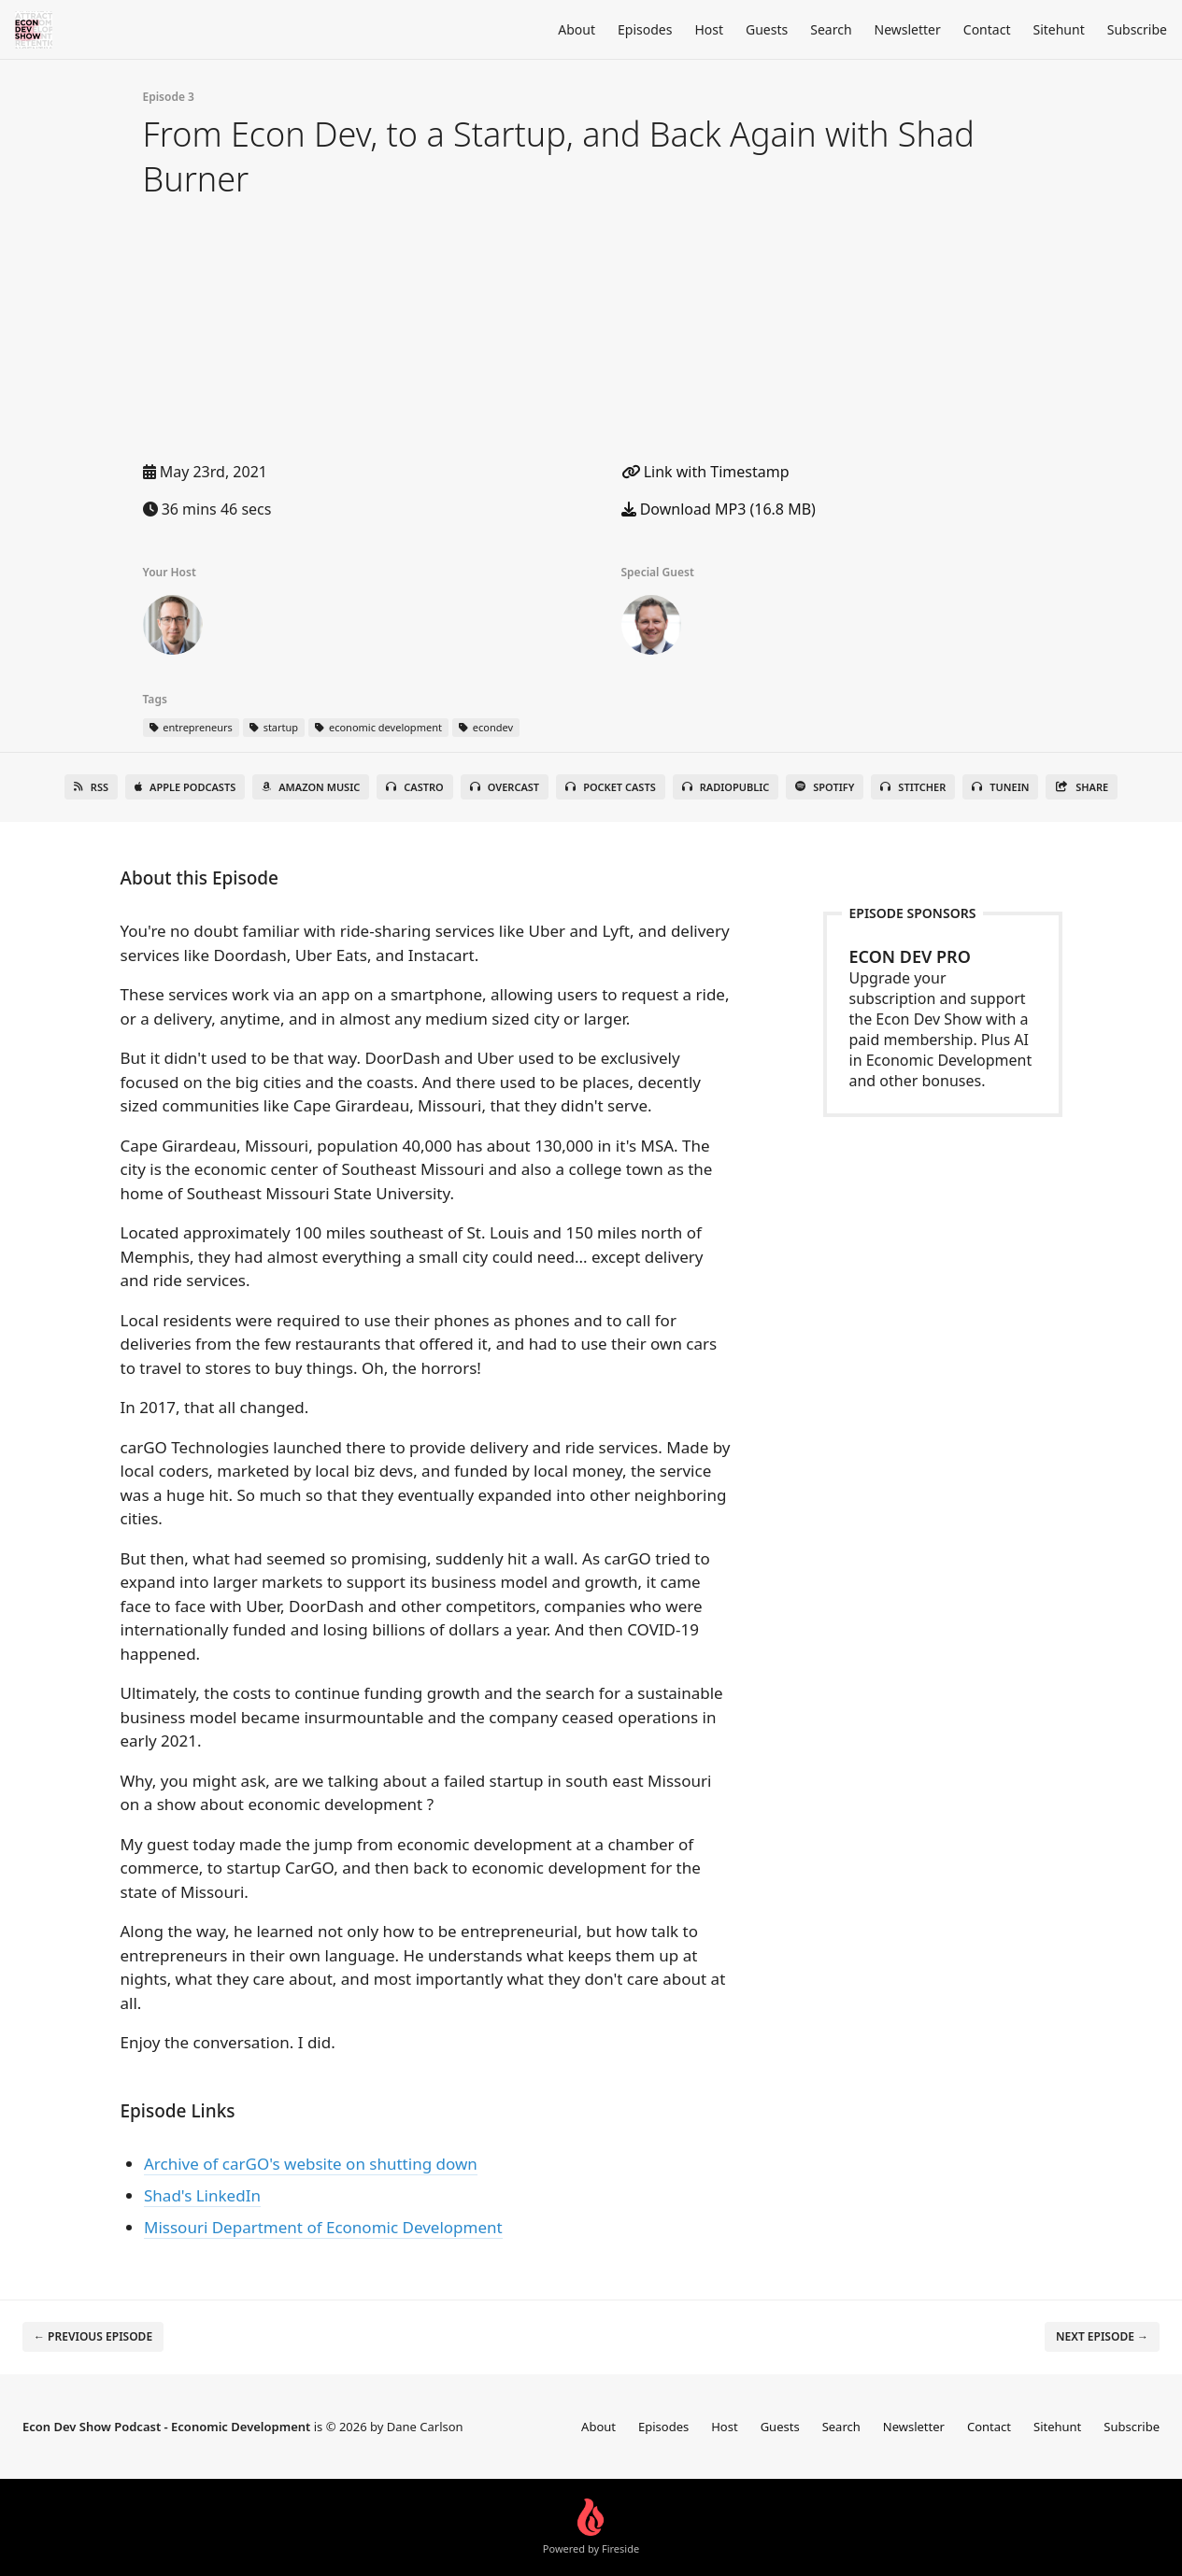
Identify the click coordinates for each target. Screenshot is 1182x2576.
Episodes (645, 29)
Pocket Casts (610, 787)
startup (273, 727)
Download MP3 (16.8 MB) (718, 509)
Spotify (824, 787)
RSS (91, 787)
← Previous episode (93, 2336)
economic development (378, 727)
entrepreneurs (191, 727)
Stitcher (913, 787)
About (576, 29)
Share (1081, 787)
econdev (486, 727)
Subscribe (1137, 29)
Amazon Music (311, 787)
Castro (414, 787)
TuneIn (1000, 787)
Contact (987, 29)
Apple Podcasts (185, 787)
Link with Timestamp (705, 471)
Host (708, 29)
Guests (767, 29)
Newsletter (908, 29)
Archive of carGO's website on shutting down (310, 2163)
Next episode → (1102, 2336)
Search (830, 29)
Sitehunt (1058, 29)
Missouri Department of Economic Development (323, 2227)
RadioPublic (726, 787)
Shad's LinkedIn (202, 2195)
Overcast (504, 787)
